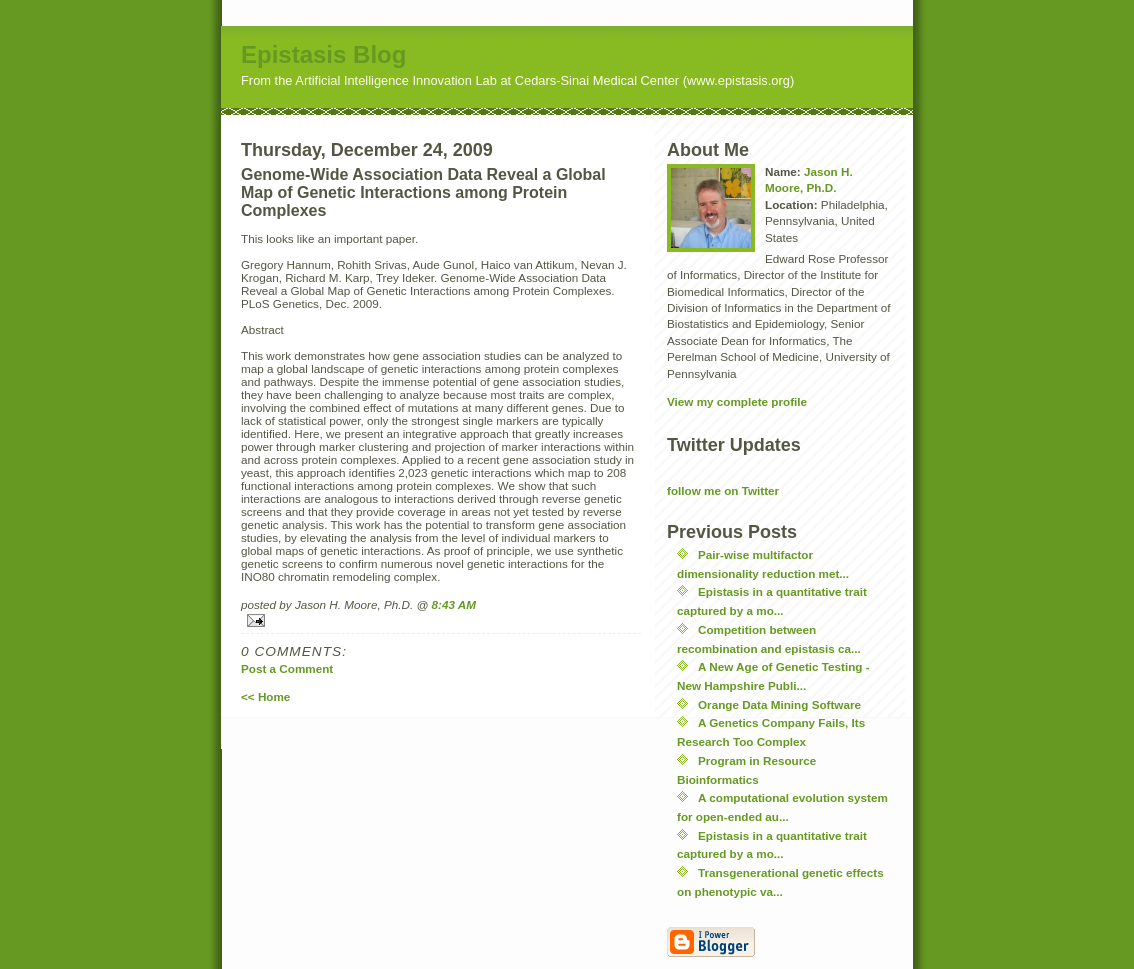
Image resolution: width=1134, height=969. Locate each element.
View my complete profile (737, 401)
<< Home (265, 696)
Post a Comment (287, 668)
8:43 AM (454, 604)
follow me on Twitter (723, 490)
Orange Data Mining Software (779, 704)
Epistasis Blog (323, 54)
